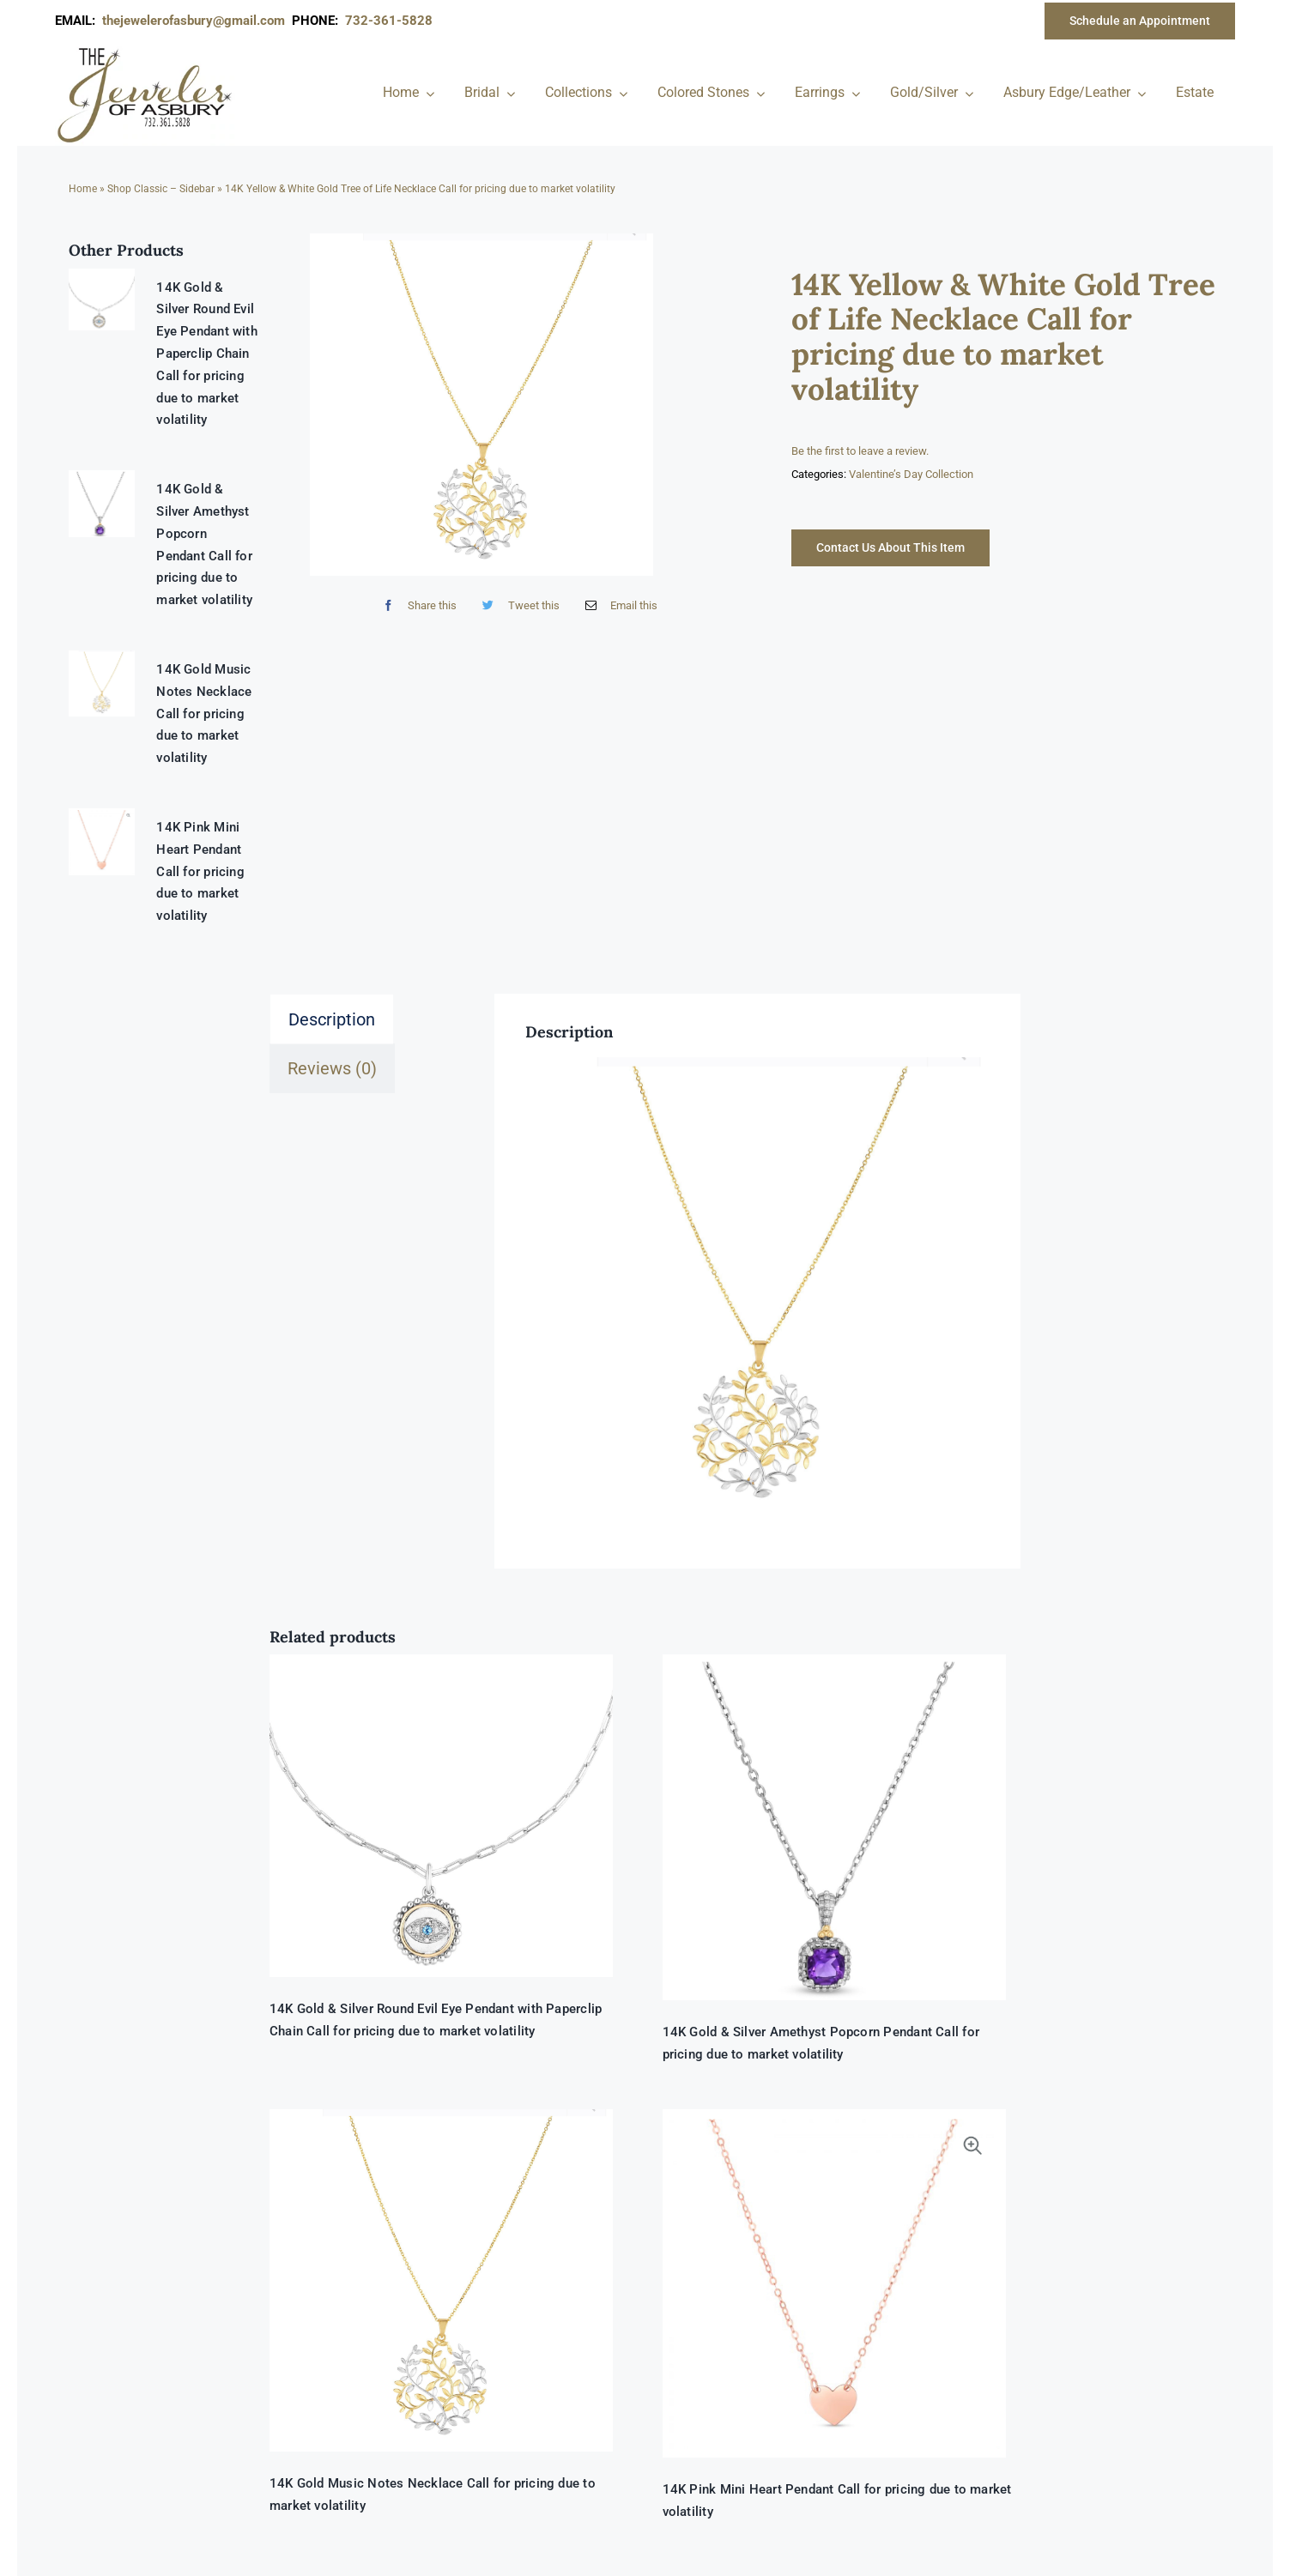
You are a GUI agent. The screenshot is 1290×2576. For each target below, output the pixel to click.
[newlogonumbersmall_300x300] (146, 50)
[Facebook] (415, 605)
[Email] (617, 605)
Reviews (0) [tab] (332, 1068)
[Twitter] (517, 605)
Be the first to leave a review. (860, 450)
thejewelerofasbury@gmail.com (197, 20)
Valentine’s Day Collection (911, 474)
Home (83, 189)
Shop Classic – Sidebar (161, 189)
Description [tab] (331, 1019)
